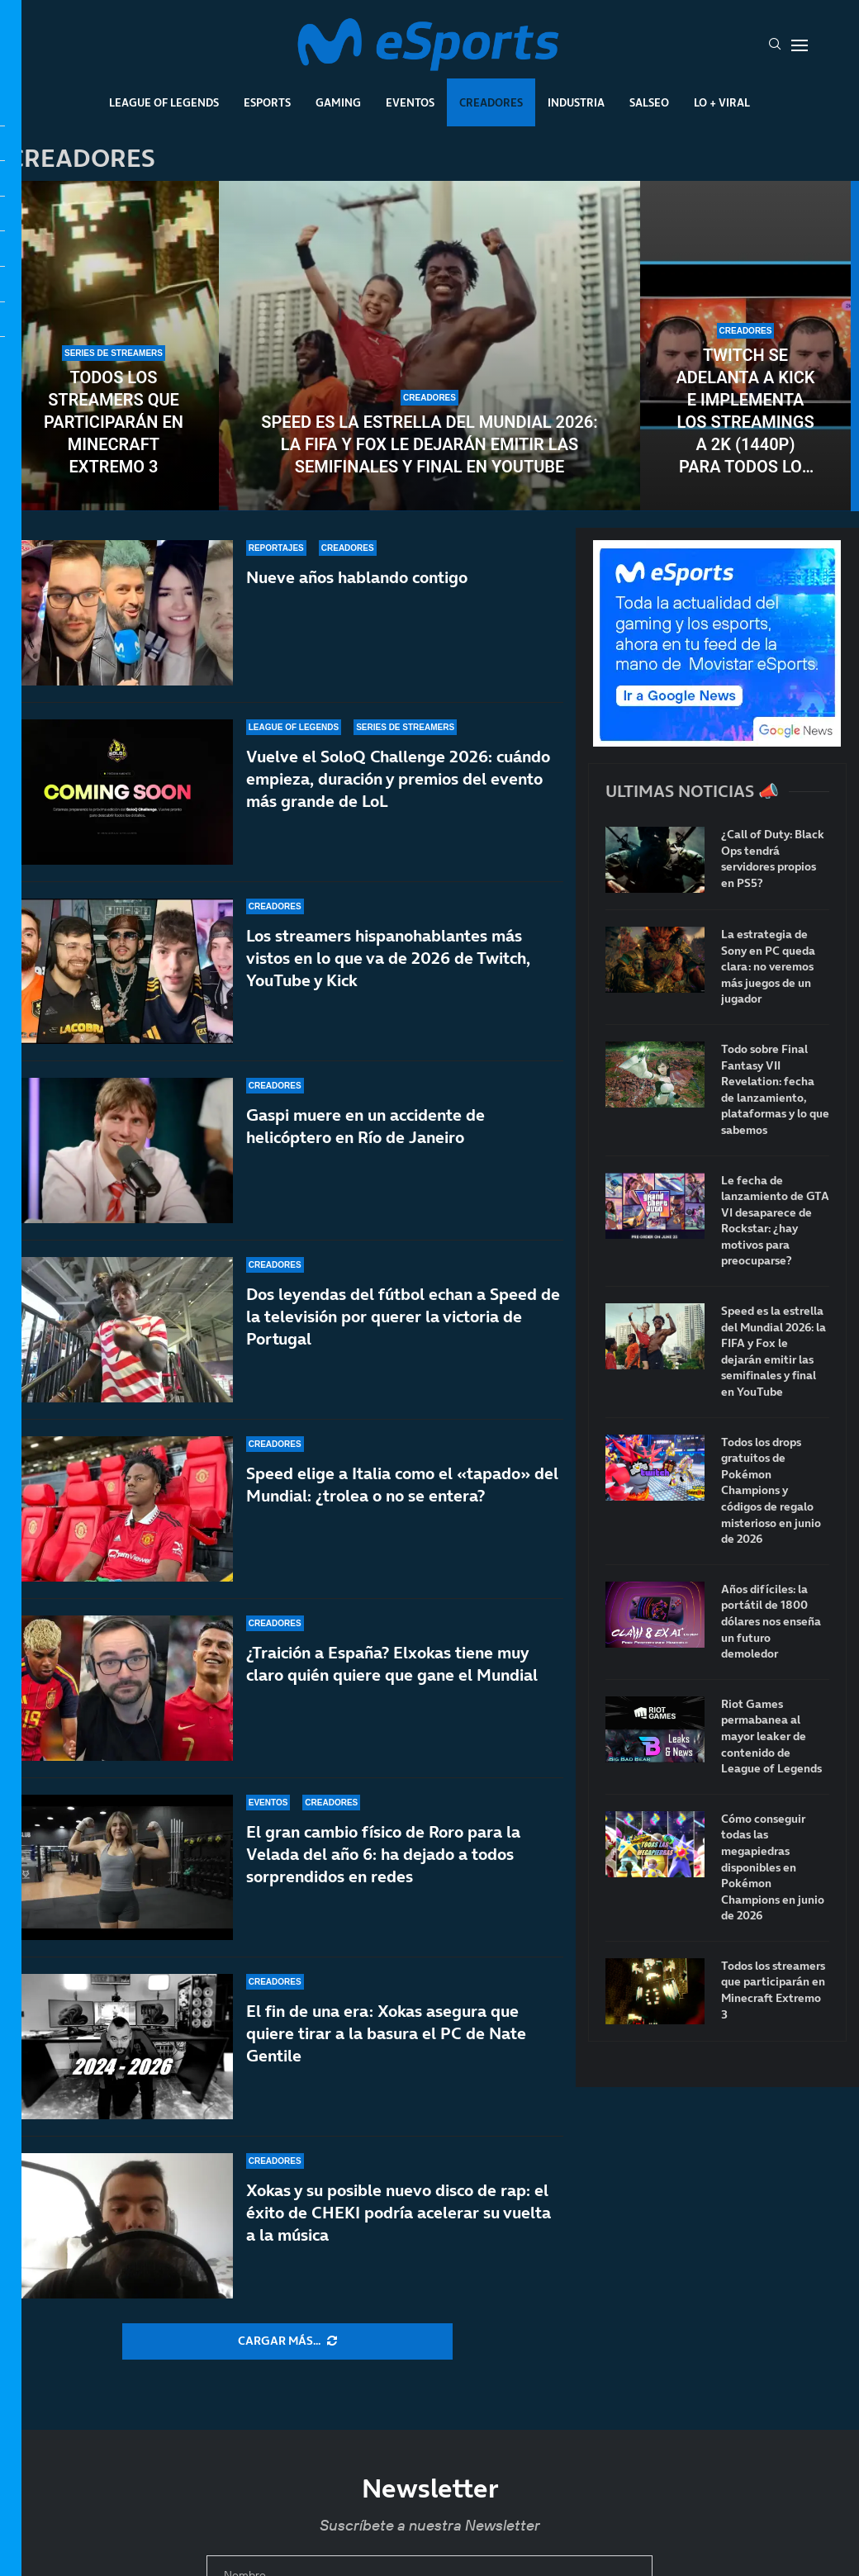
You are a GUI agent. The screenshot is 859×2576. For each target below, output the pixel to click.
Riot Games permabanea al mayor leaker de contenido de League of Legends (771, 1736)
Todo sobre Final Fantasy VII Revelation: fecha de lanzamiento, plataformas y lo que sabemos (775, 1089)
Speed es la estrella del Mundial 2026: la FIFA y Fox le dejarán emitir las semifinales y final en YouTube (429, 444)
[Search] (774, 45)
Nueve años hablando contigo (356, 577)
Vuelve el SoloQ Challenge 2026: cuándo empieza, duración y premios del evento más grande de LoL (398, 779)
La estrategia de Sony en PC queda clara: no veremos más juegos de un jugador (768, 967)
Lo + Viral (722, 102)
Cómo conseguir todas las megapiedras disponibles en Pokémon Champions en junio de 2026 (772, 1867)
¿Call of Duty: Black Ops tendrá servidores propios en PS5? (772, 859)
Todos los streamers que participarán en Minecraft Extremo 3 (113, 422)
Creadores (491, 102)
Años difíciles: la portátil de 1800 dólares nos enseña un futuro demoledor (771, 1622)
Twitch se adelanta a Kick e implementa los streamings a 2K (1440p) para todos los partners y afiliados (745, 411)
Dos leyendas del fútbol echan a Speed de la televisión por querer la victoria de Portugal (403, 1333)
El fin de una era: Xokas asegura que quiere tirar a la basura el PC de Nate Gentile (386, 2042)
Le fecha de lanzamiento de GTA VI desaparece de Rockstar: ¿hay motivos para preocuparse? (775, 1221)
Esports (267, 102)
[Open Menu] (799, 45)
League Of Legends (164, 102)
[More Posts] (287, 2341)
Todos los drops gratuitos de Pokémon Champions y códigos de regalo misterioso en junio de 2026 (771, 1491)
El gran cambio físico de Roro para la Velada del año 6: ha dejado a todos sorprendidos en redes (383, 1881)
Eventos (410, 102)
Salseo (649, 102)
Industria (576, 102)
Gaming (338, 102)
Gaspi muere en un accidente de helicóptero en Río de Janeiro (365, 1127)
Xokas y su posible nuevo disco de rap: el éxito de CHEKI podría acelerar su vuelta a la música (398, 2212)
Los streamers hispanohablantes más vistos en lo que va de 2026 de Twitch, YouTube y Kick (388, 958)
